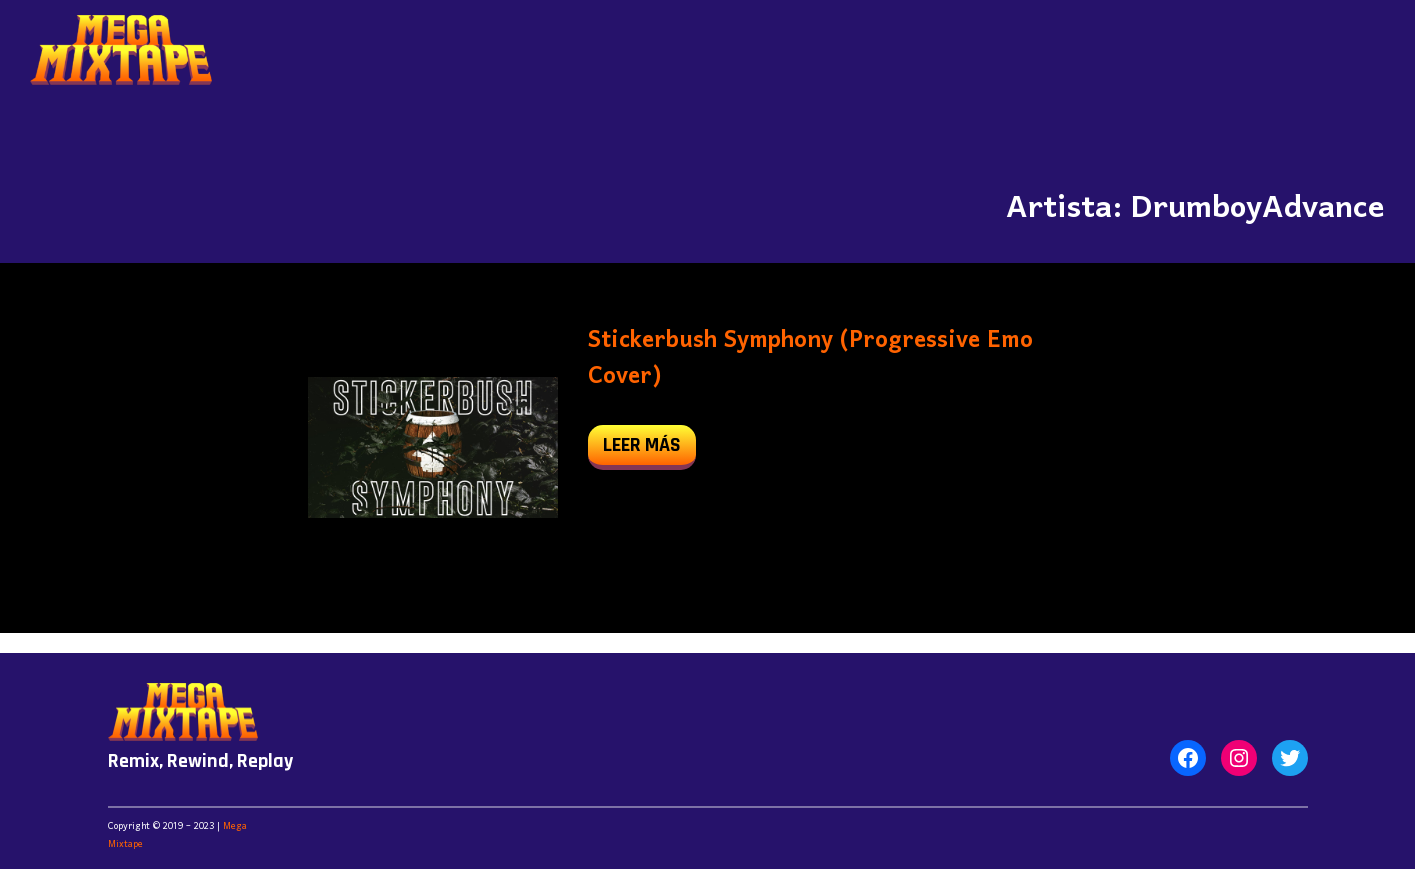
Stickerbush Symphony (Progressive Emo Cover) (810, 359)
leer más (649, 449)
